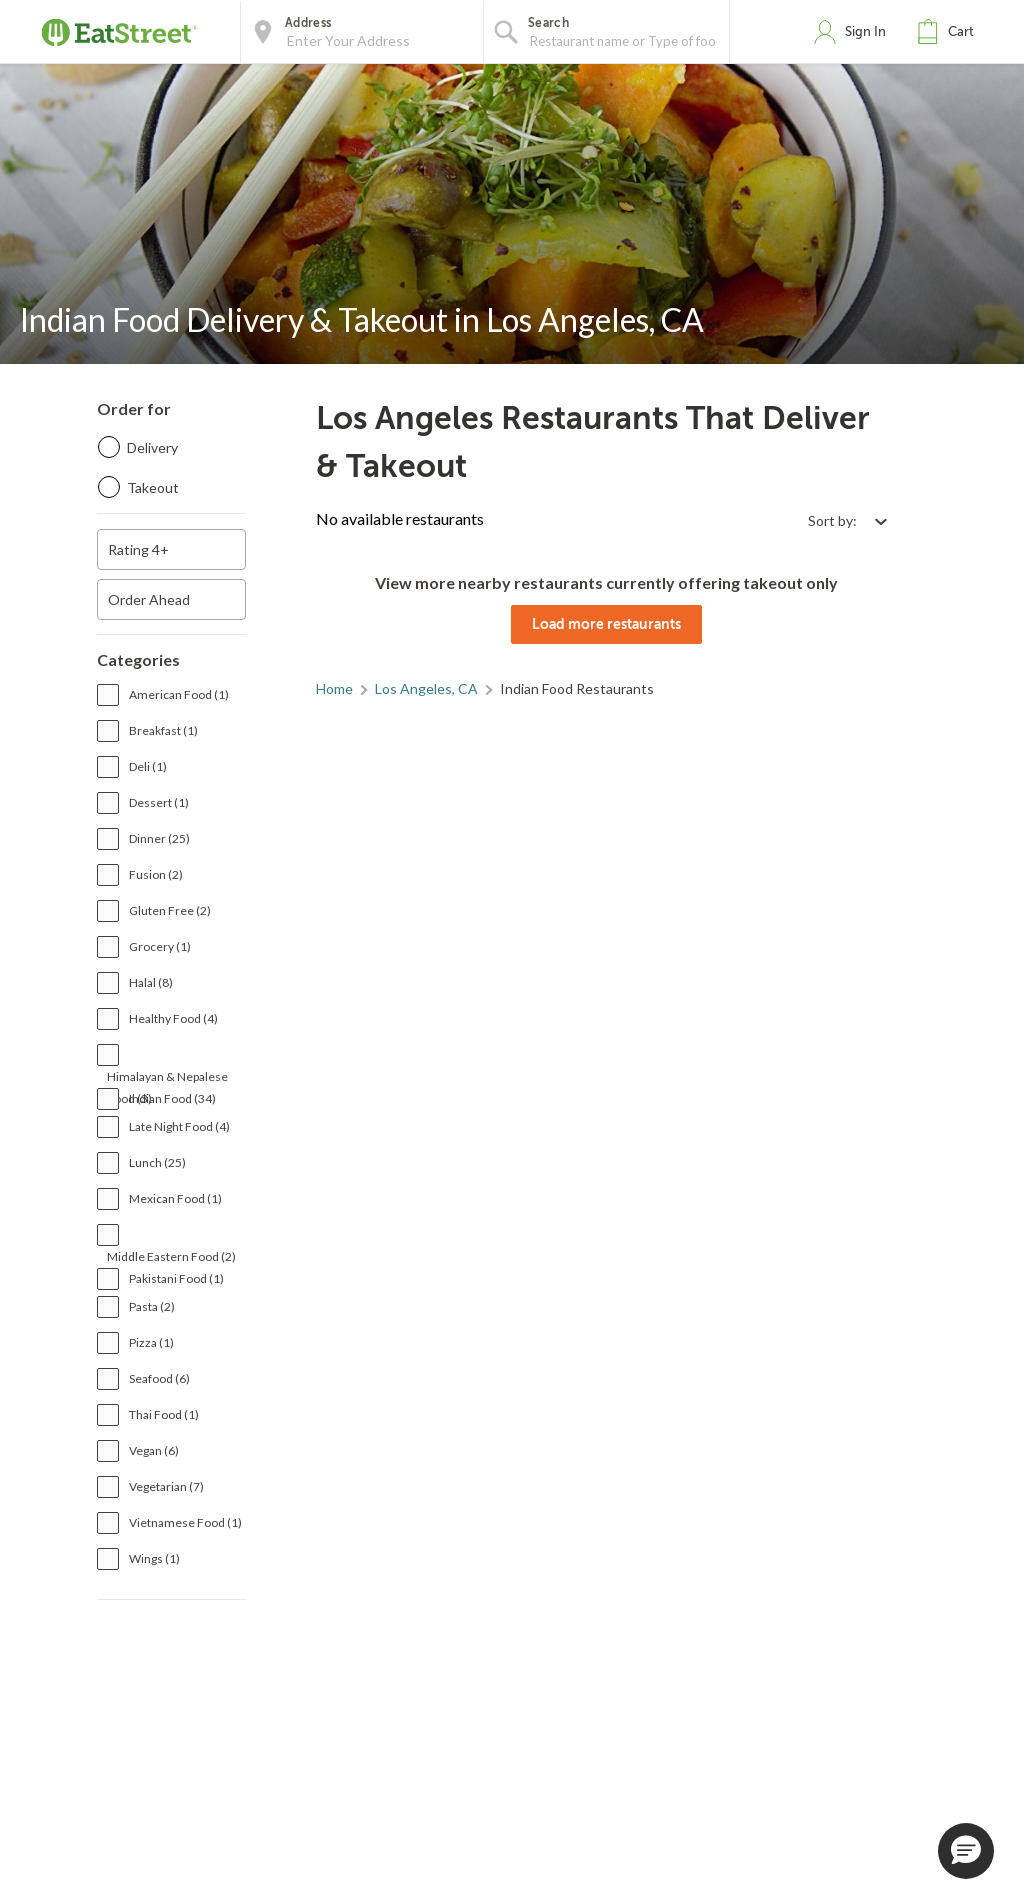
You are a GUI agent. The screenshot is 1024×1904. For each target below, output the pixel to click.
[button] (950, 32)
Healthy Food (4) (173, 1018)
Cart (961, 31)
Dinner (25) (159, 838)
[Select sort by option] (847, 520)
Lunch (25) (157, 1162)
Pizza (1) (151, 1342)
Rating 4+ (138, 549)
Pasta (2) (152, 1306)
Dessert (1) (159, 802)
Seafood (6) (159, 1378)
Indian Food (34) (172, 1098)
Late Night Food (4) (179, 1126)
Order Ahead (149, 599)
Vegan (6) (154, 1450)
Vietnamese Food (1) (185, 1522)
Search (548, 23)
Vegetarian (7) (166, 1486)
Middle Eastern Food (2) (171, 1256)
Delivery (152, 447)
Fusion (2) (156, 874)
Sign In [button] (865, 31)
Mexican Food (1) (175, 1198)
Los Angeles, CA (426, 688)
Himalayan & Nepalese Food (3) (167, 1078)
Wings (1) (154, 1558)
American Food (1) (179, 694)
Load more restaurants (606, 624)
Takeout (153, 487)
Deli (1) (148, 766)
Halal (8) (151, 982)
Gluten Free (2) (170, 910)
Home (334, 688)
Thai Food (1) (164, 1414)
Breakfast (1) (163, 730)
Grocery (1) (160, 946)
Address (308, 23)
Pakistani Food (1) (176, 1278)
